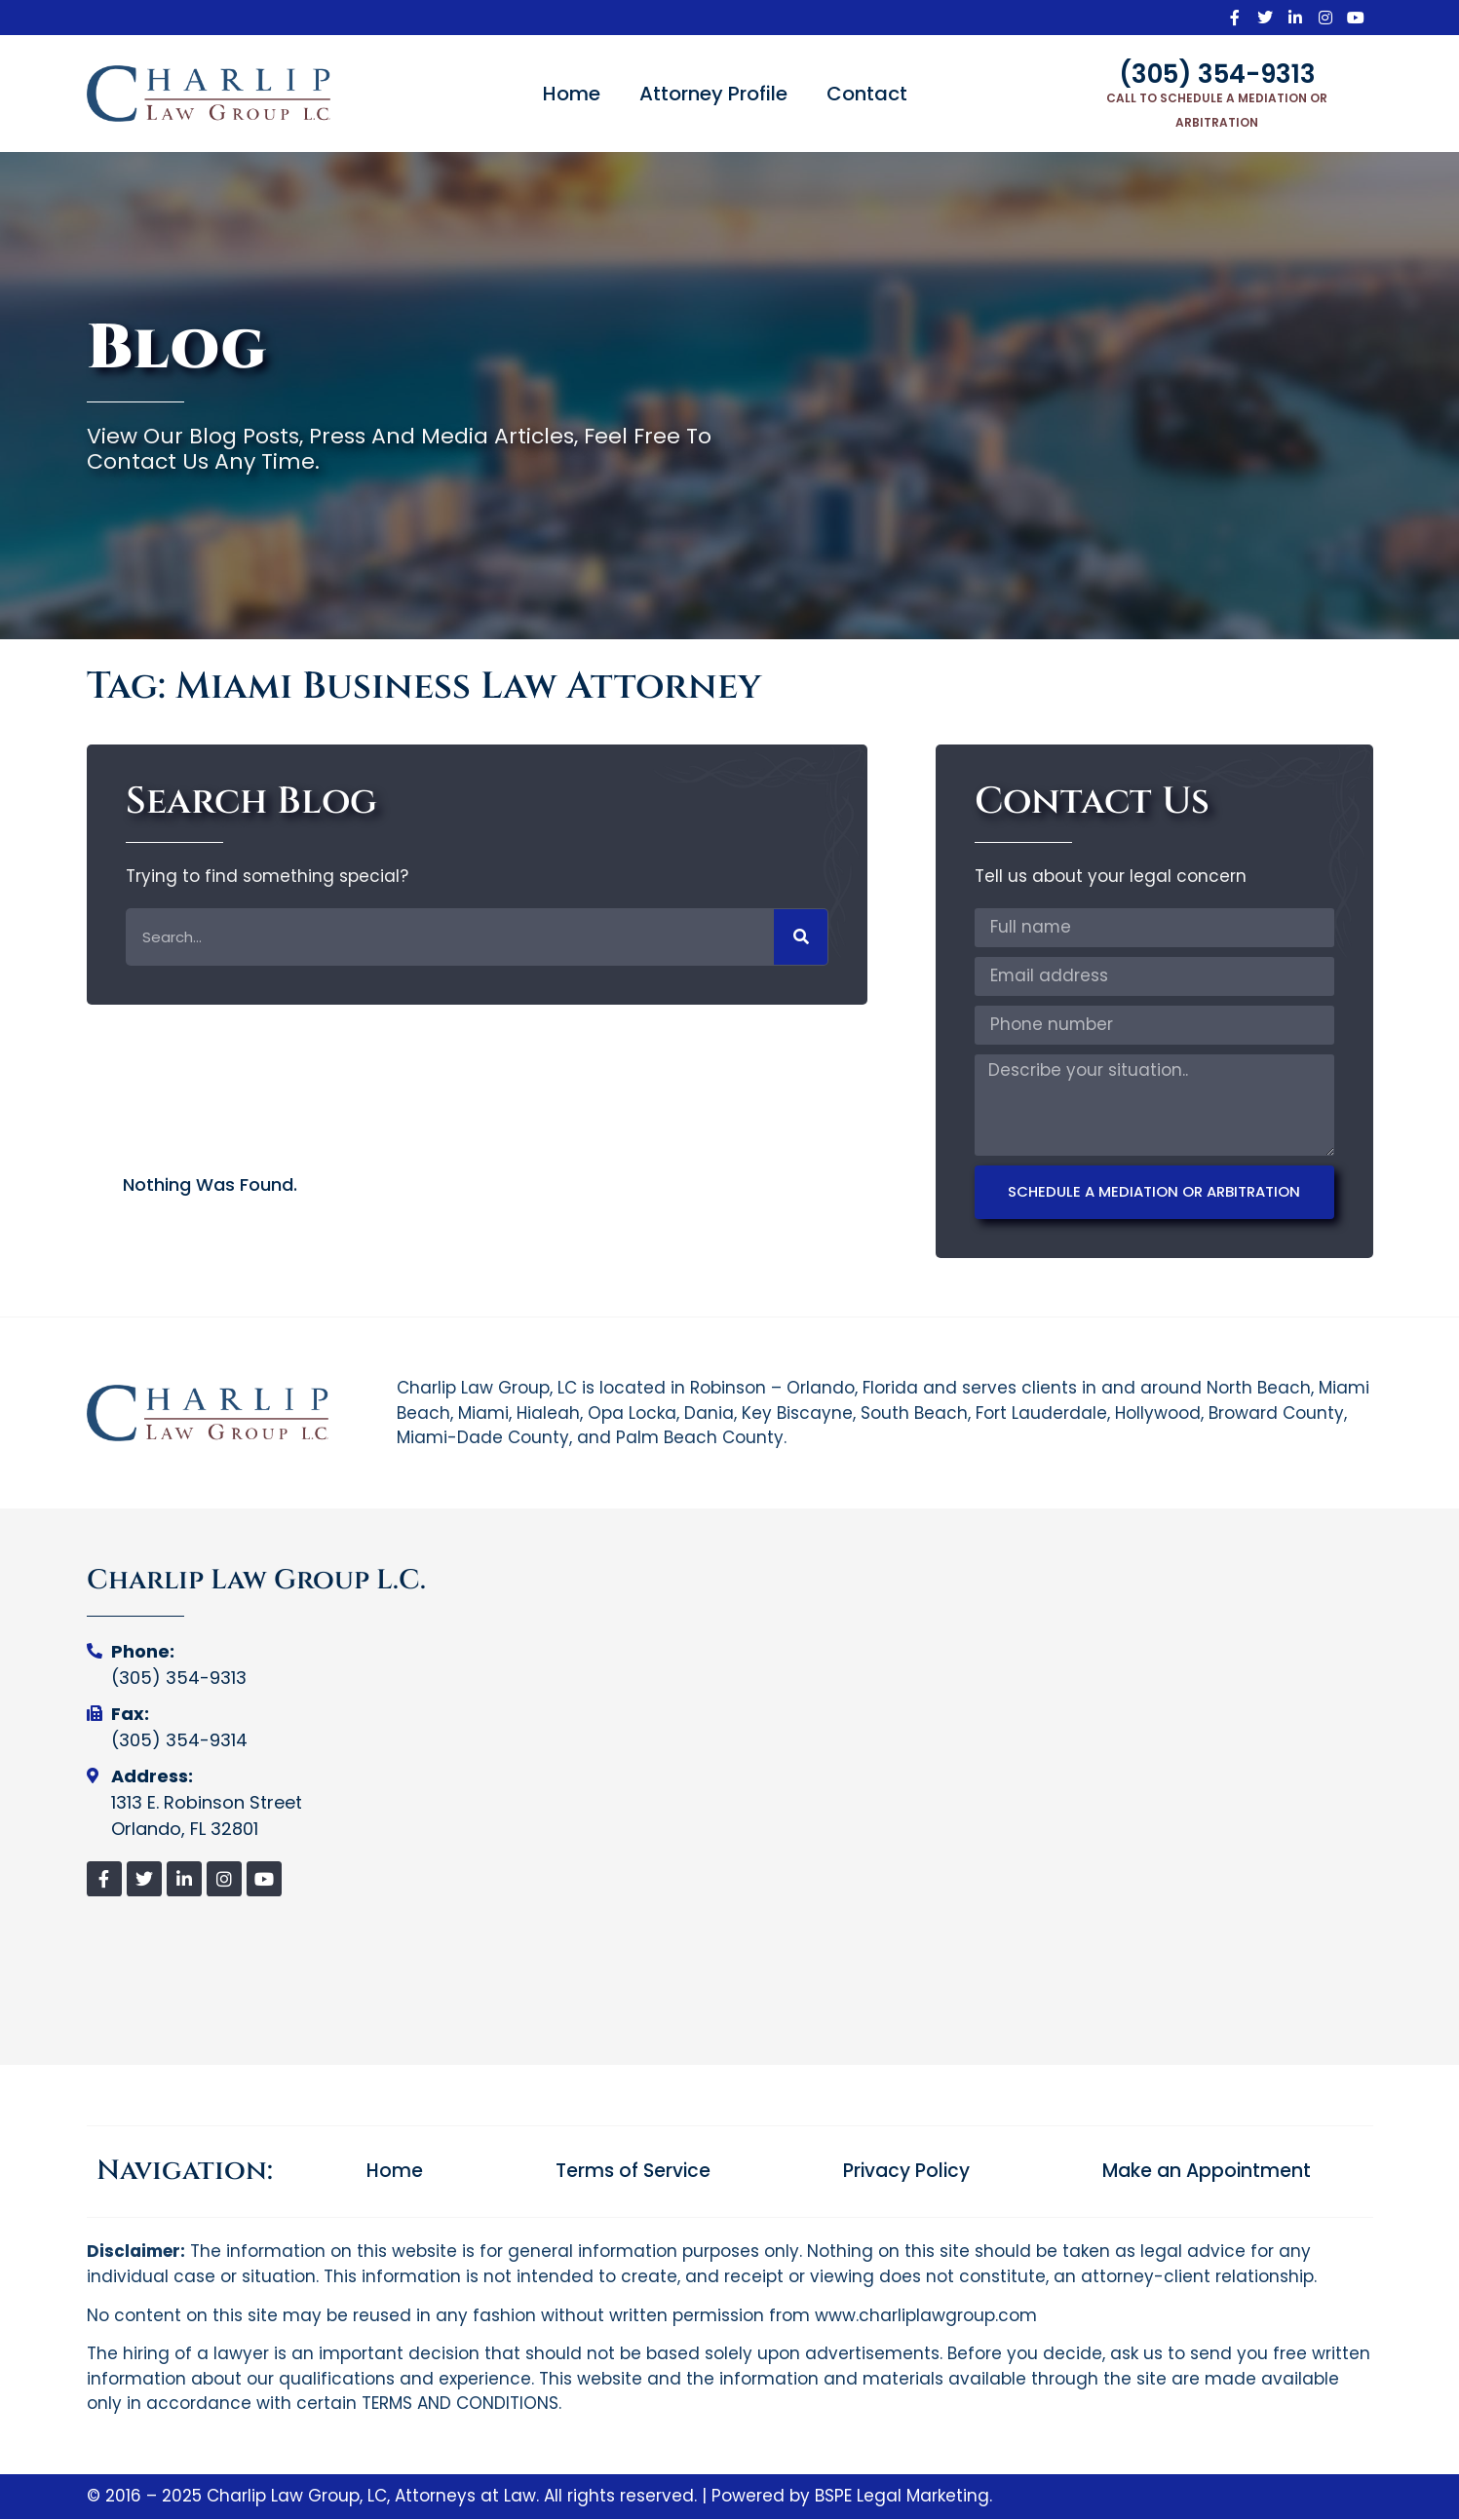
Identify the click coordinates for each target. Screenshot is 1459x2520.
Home (571, 93)
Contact (866, 93)
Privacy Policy (906, 2172)
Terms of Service (633, 2172)
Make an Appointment (1206, 2172)
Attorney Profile (713, 93)
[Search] (800, 937)
